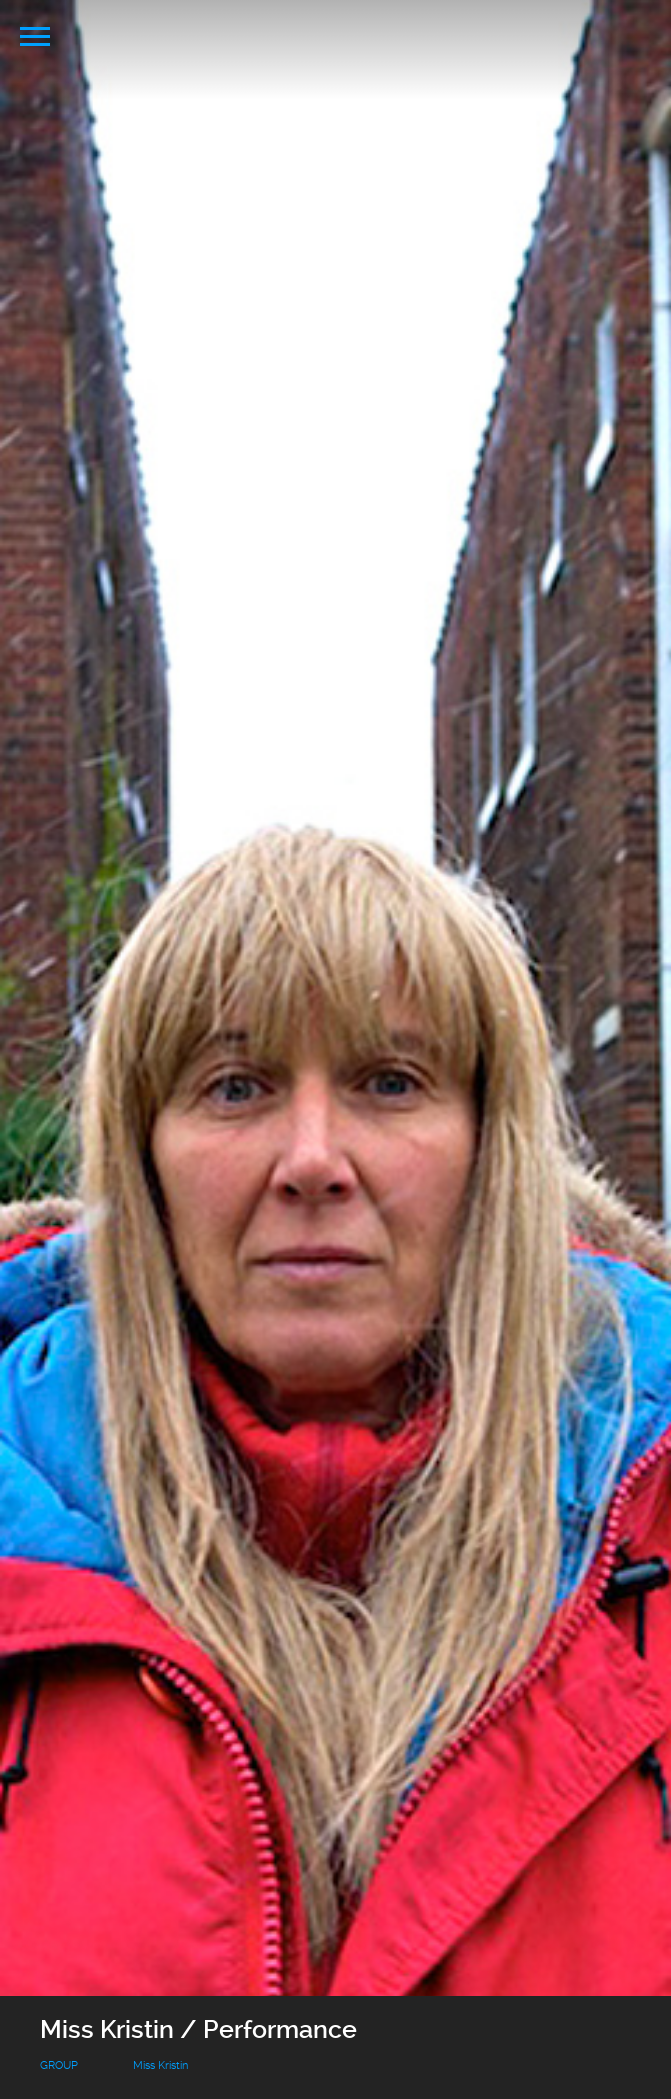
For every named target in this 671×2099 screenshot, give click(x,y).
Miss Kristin (160, 2065)
